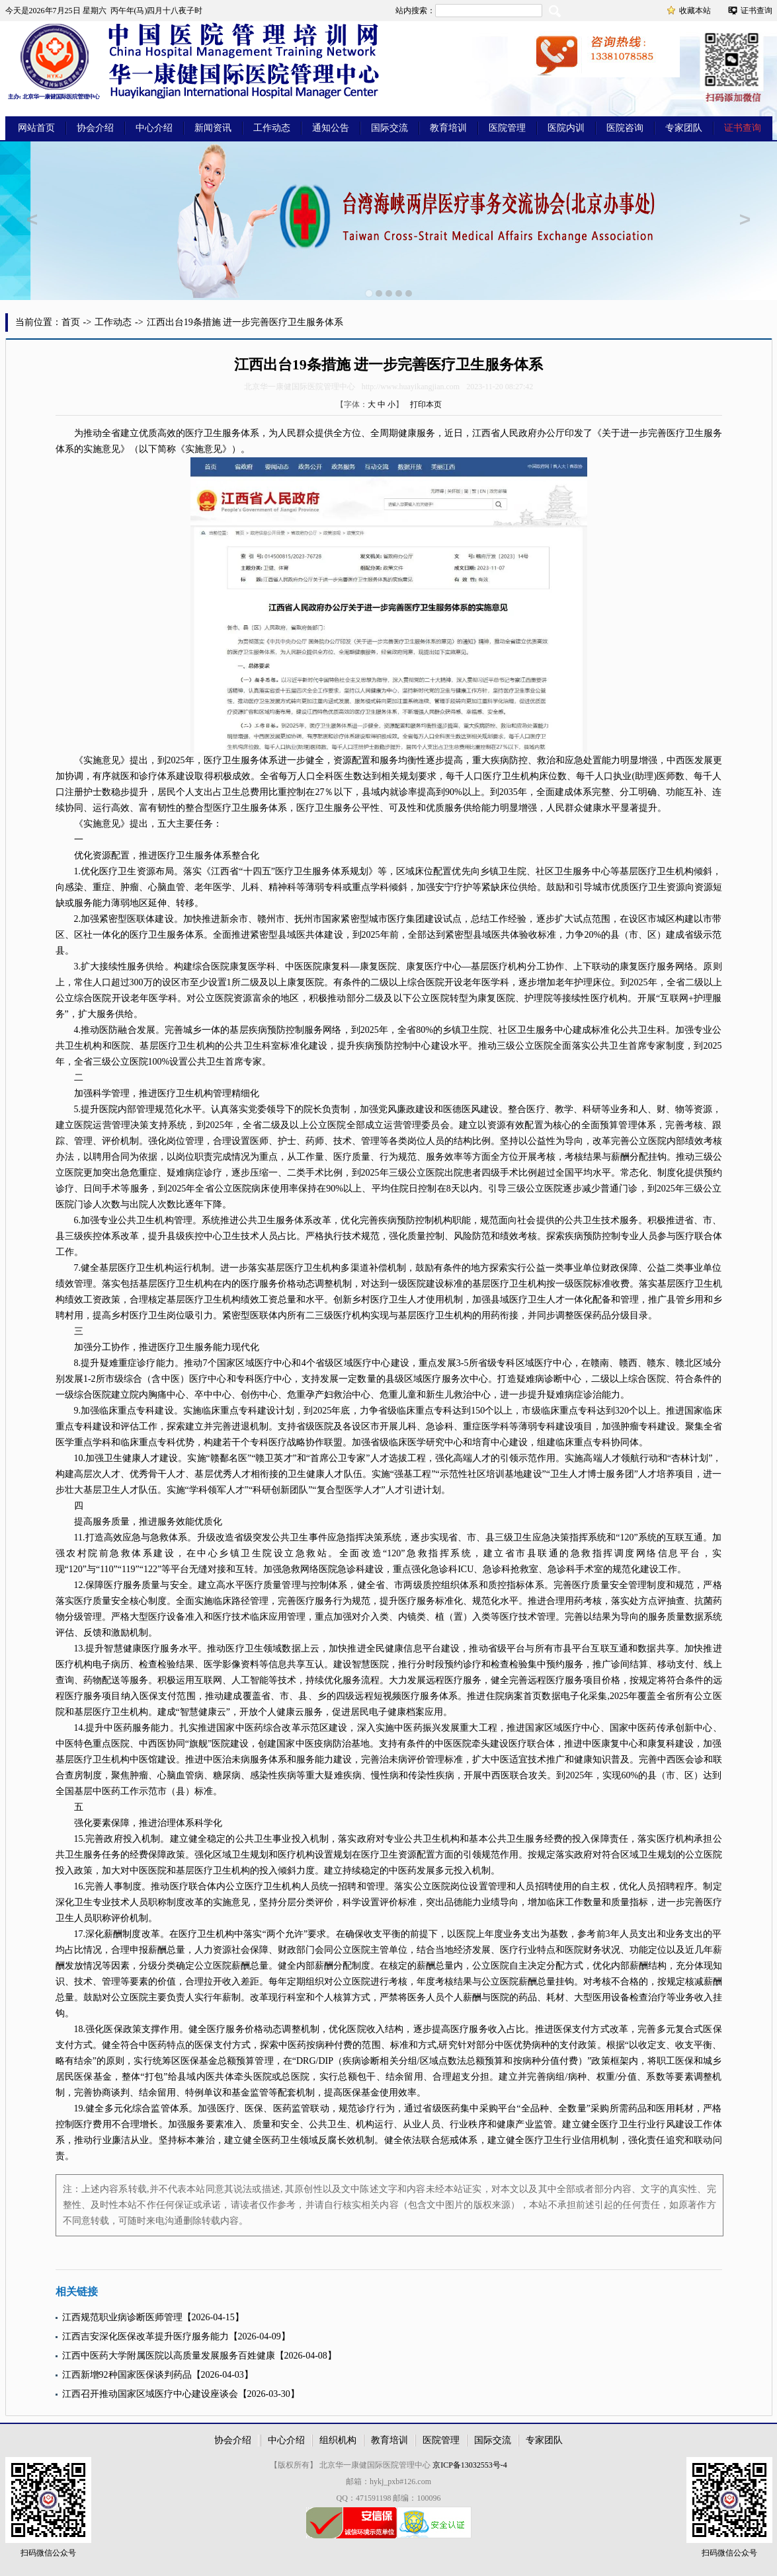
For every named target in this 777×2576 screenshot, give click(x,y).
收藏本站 (695, 10)
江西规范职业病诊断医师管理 (122, 2317)
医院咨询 (624, 128)
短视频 (387, 1696)
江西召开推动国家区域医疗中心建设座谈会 (150, 2394)
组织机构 (337, 2440)
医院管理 (507, 128)
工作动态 (271, 128)
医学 (222, 887)
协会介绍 (95, 128)
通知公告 (330, 128)
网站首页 (36, 128)
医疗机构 (507, 966)
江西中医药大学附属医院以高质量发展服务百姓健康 (168, 2356)
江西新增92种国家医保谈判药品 (127, 2375)
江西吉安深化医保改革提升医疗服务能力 (145, 2336)
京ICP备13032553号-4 (469, 2465)
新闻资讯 (212, 128)
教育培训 (448, 128)
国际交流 (389, 128)
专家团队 (683, 128)
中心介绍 (154, 128)
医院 (220, 966)
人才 (416, 1300)
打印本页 (426, 404)
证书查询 (756, 10)
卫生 (213, 433)
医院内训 (566, 128)
